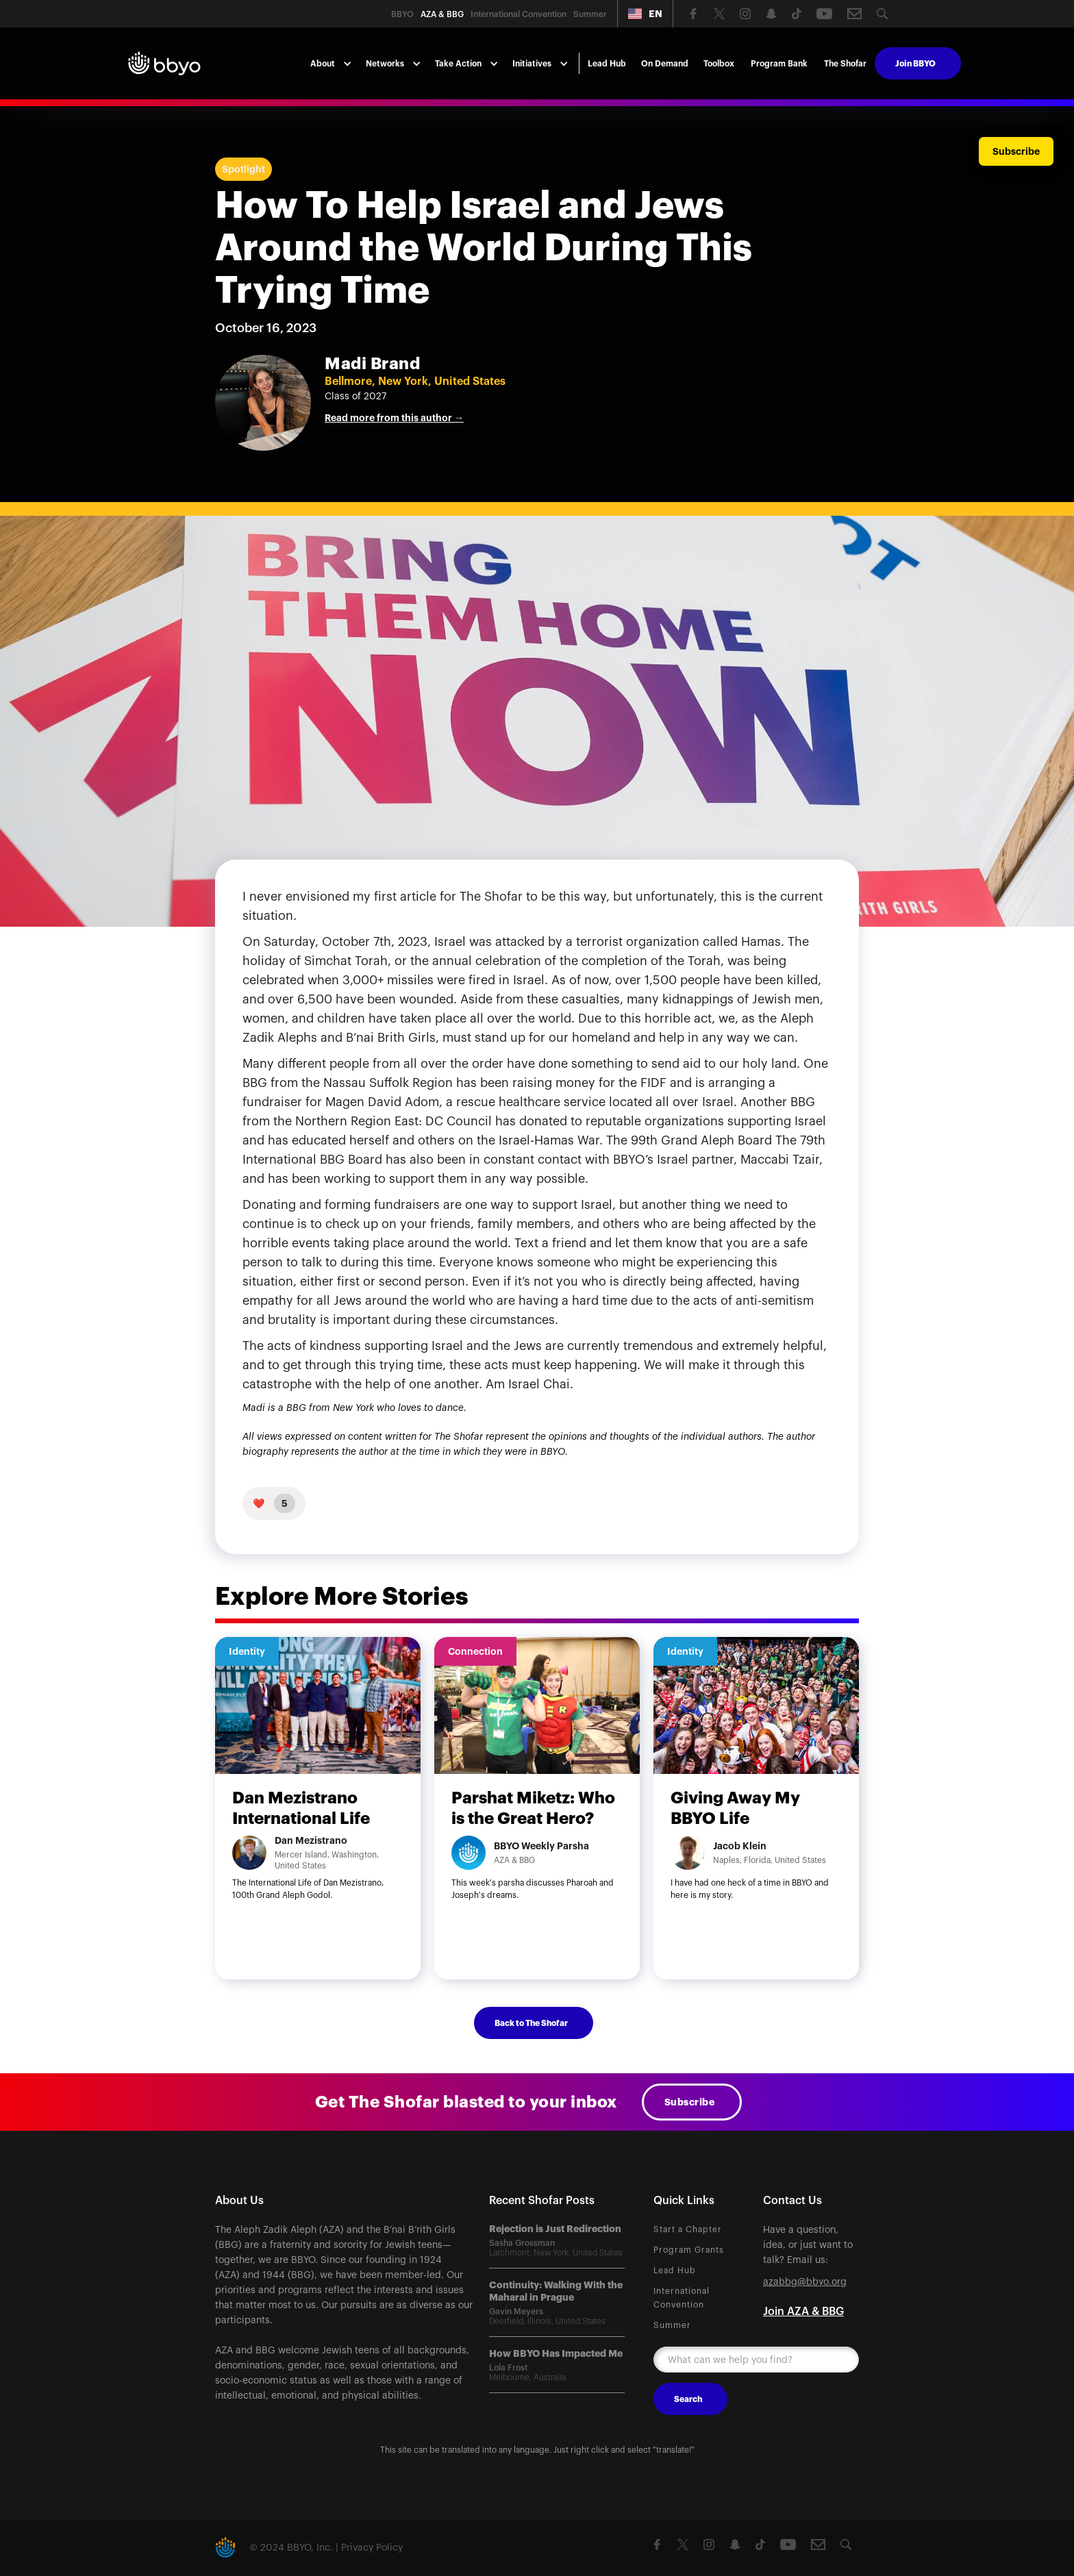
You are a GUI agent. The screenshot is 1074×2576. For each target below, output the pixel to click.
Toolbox (718, 64)
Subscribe (689, 2102)
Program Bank (779, 64)
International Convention (681, 2298)
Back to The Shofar (531, 2023)
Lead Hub (607, 64)
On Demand (664, 64)
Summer (672, 2325)
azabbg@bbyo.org (805, 2282)
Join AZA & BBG (803, 2311)
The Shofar (845, 64)
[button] (645, 13)
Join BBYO (915, 64)
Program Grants (688, 2250)
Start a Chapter (687, 2229)
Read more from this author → (394, 418)
